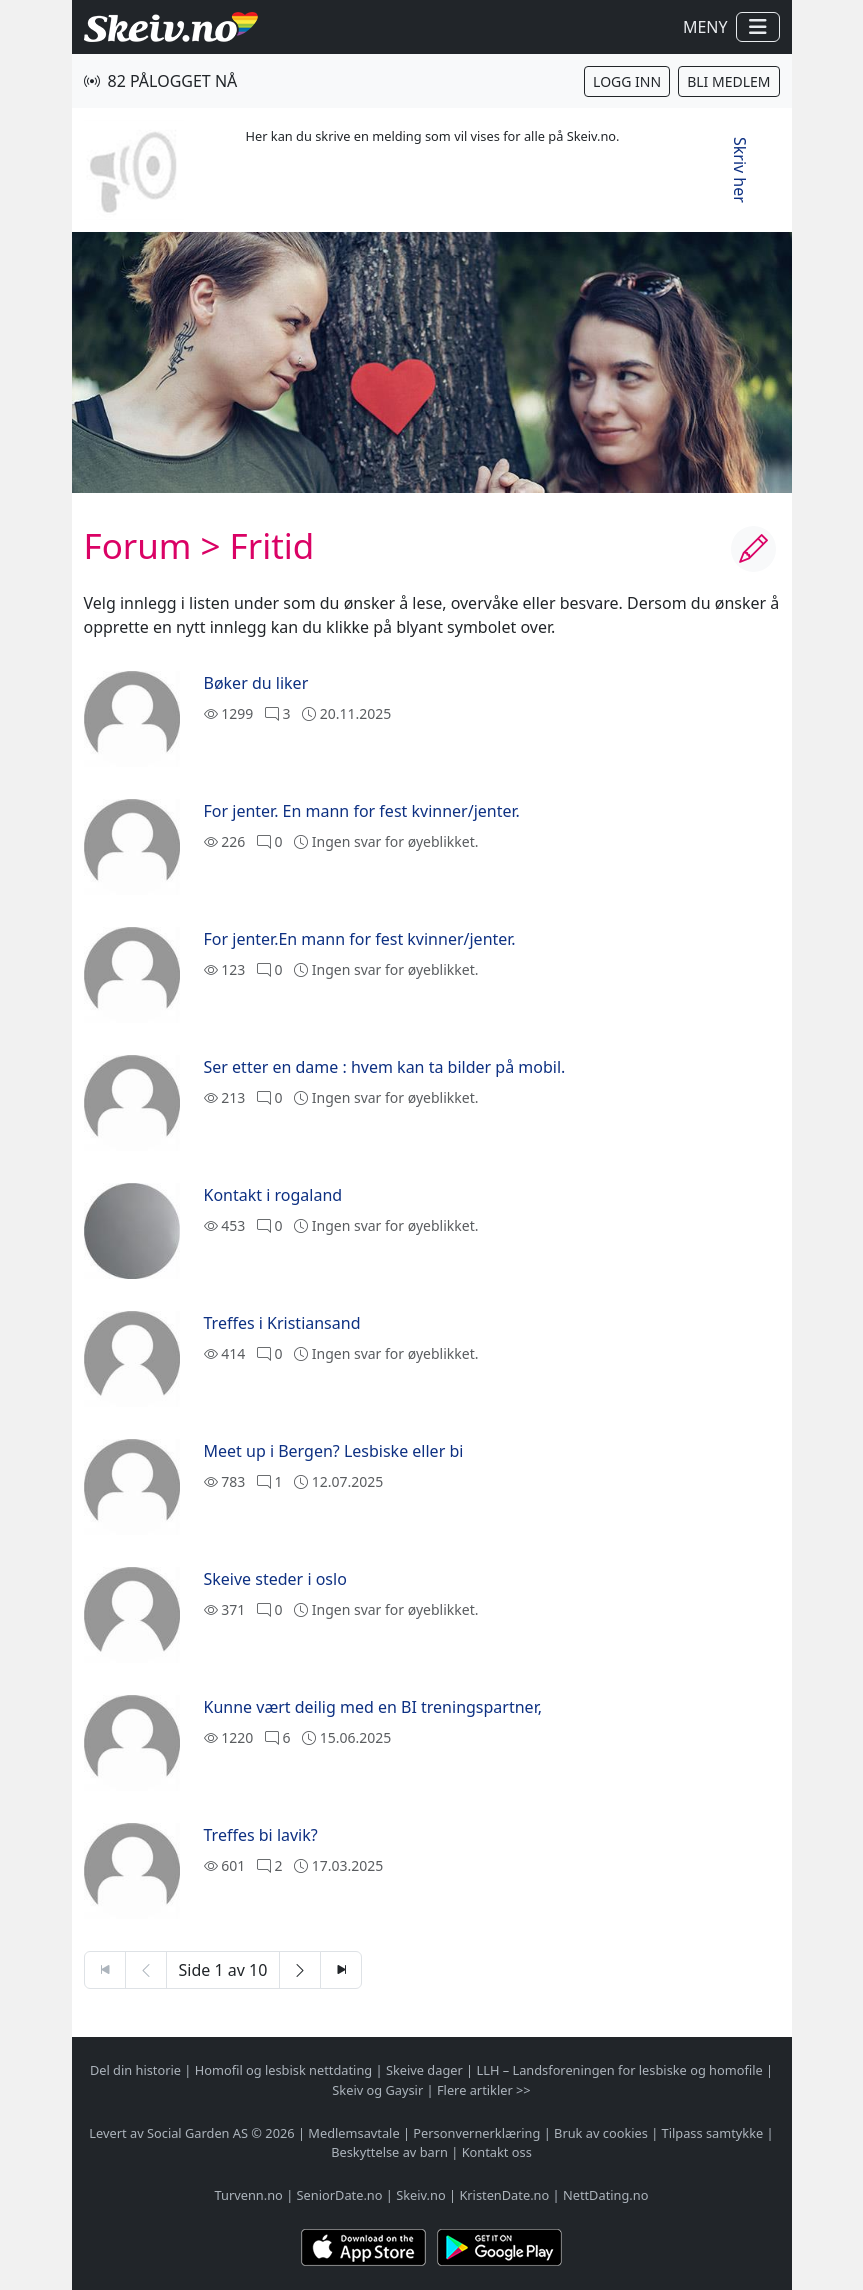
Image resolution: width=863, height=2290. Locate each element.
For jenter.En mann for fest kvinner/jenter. (360, 939)
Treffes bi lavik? (261, 1835)
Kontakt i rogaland (273, 1195)
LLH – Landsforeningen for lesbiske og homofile (619, 2070)
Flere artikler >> (484, 2090)
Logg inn (627, 81)
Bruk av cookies (601, 2133)
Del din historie (135, 2070)
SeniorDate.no (340, 2195)
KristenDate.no (504, 2195)
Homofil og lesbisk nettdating (283, 2070)
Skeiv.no (420, 2195)
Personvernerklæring (476, 2133)
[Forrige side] (146, 1970)
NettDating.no (605, 2195)
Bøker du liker (256, 683)
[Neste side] (300, 1970)
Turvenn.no (249, 2195)
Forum (138, 545)
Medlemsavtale (353, 2133)
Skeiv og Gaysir (377, 2090)
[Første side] (105, 1970)
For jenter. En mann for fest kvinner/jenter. (362, 811)
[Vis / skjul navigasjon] (758, 27)
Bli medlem (728, 81)
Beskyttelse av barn (389, 2152)
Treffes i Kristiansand (282, 1323)
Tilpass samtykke (713, 2133)
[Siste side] (341, 1970)
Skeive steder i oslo (275, 1579)
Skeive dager (424, 2070)
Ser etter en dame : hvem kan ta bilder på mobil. (385, 1067)
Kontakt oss (497, 2152)
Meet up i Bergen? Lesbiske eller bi (334, 1451)
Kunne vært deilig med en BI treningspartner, (373, 1707)
